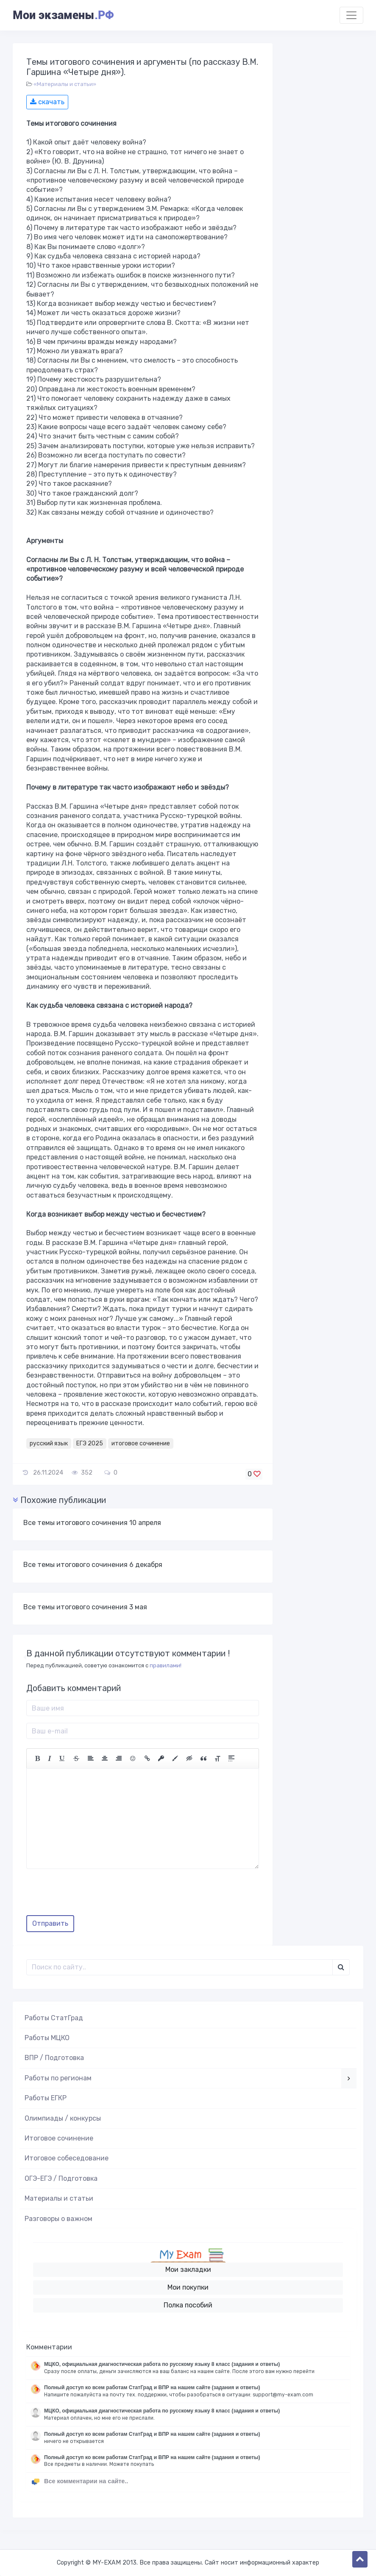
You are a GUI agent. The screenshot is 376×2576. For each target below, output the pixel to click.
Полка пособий (188, 2305)
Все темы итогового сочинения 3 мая (85, 1607)
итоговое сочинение (140, 1443)
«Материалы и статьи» (64, 84)
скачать (47, 102)
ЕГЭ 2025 (89, 1443)
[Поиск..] (179, 1967)
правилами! (165, 1665)
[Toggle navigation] (351, 15)
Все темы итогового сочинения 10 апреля (92, 1523)
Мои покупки (188, 2287)
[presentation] (90, 1895)
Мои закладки (188, 2269)
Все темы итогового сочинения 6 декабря (92, 1565)
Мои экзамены (63, 15)
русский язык (49, 1443)
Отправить (50, 1923)
